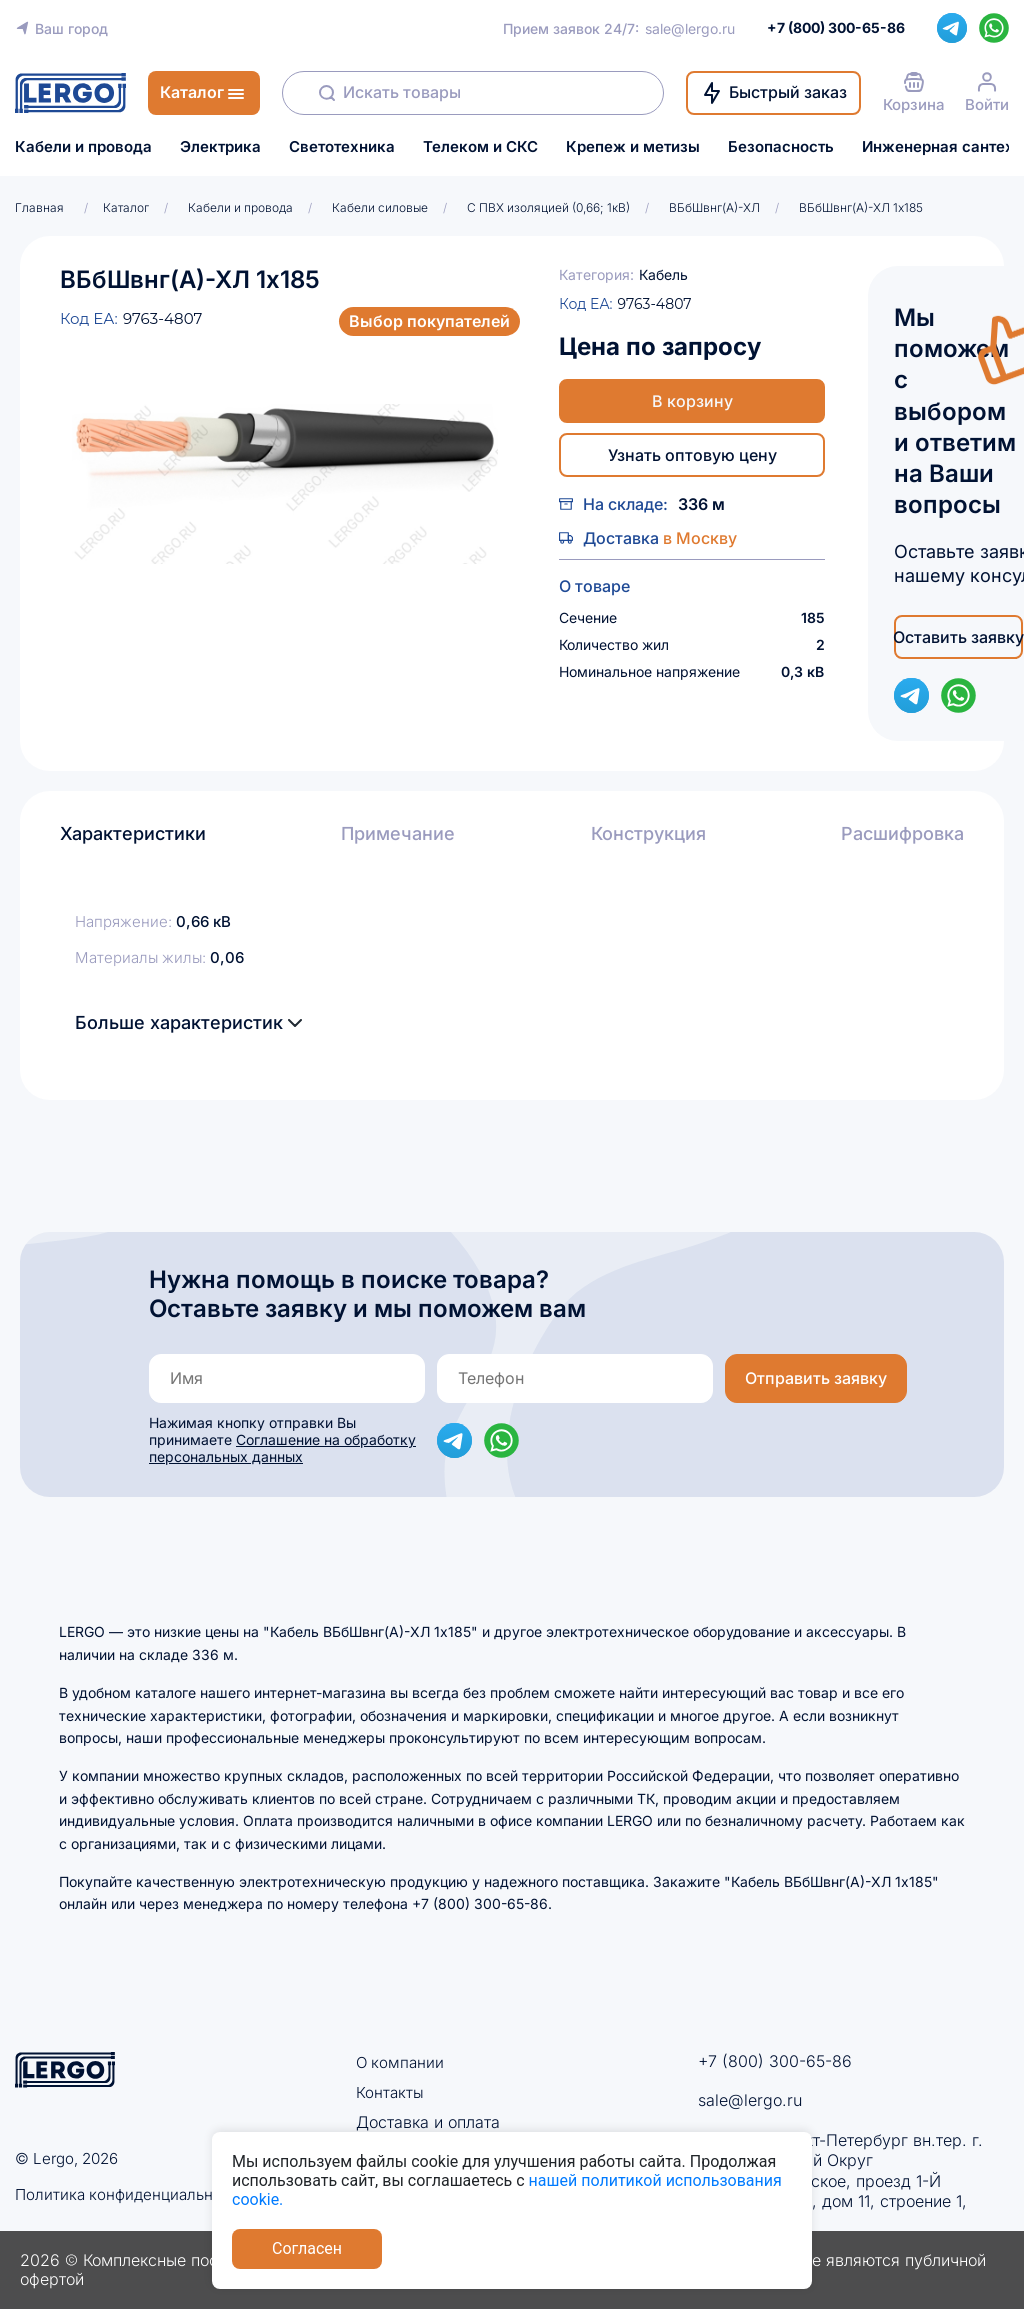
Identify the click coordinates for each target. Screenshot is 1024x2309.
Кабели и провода (83, 147)
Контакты (390, 2092)
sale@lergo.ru (690, 28)
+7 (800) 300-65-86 (775, 2061)
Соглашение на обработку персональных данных (282, 1448)
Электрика (220, 147)
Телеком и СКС (480, 147)
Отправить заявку (816, 1378)
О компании (401, 2062)
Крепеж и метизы (633, 147)
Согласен (307, 2248)
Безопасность (781, 147)
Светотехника (342, 147)
